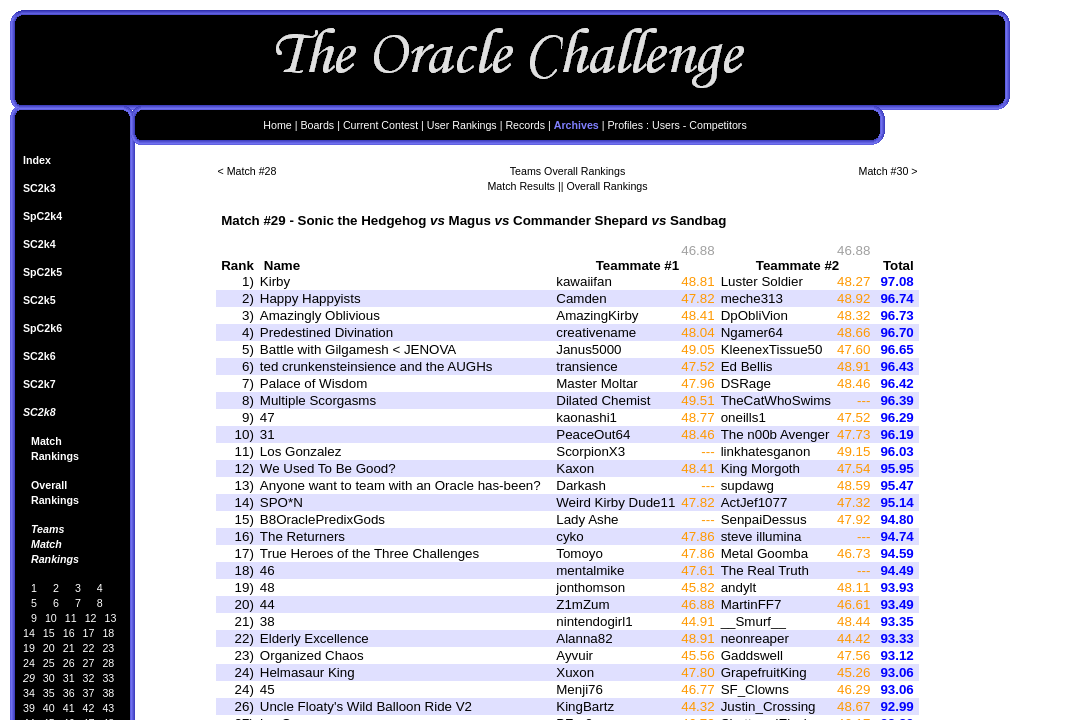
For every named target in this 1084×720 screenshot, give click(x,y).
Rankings (55, 456)
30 (49, 678)
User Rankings (462, 125)
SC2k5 (39, 300)
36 (69, 693)
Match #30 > (888, 171)
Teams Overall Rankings (568, 171)
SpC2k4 (42, 216)
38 (108, 693)
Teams (47, 529)
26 (69, 663)
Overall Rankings (606, 186)
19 (29, 648)
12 (91, 618)
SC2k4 (39, 244)
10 (51, 618)
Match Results (521, 186)
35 (49, 693)
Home (277, 125)
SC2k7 (39, 384)
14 (29, 633)
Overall (49, 485)
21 (69, 648)
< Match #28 (247, 171)
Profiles (626, 125)
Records (525, 125)
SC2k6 (39, 356)
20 (49, 648)
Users (666, 125)
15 (49, 633)
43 (108, 708)
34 (29, 693)
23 (108, 648)
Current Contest (380, 125)
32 (89, 678)
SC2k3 (39, 188)
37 (89, 693)
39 (29, 708)
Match (46, 441)
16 (69, 633)
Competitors (717, 125)
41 (69, 708)
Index (37, 160)
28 (108, 663)
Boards (317, 125)
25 (49, 663)
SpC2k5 (42, 272)
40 (49, 708)
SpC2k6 (42, 328)
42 (89, 708)
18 (108, 633)
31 (69, 678)
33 (108, 678)
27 (89, 663)
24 (29, 663)
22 (89, 648)
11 (71, 618)
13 (111, 618)
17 (89, 633)
